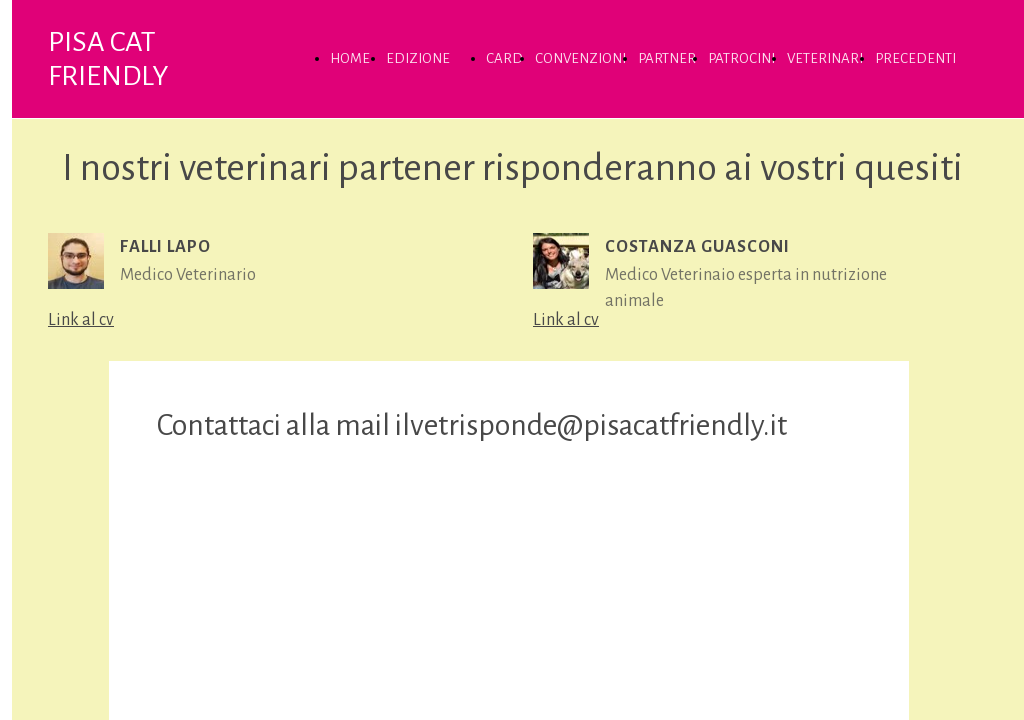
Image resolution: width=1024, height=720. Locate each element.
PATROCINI (741, 58)
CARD (504, 58)
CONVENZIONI (580, 58)
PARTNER (667, 58)
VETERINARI (825, 58)
